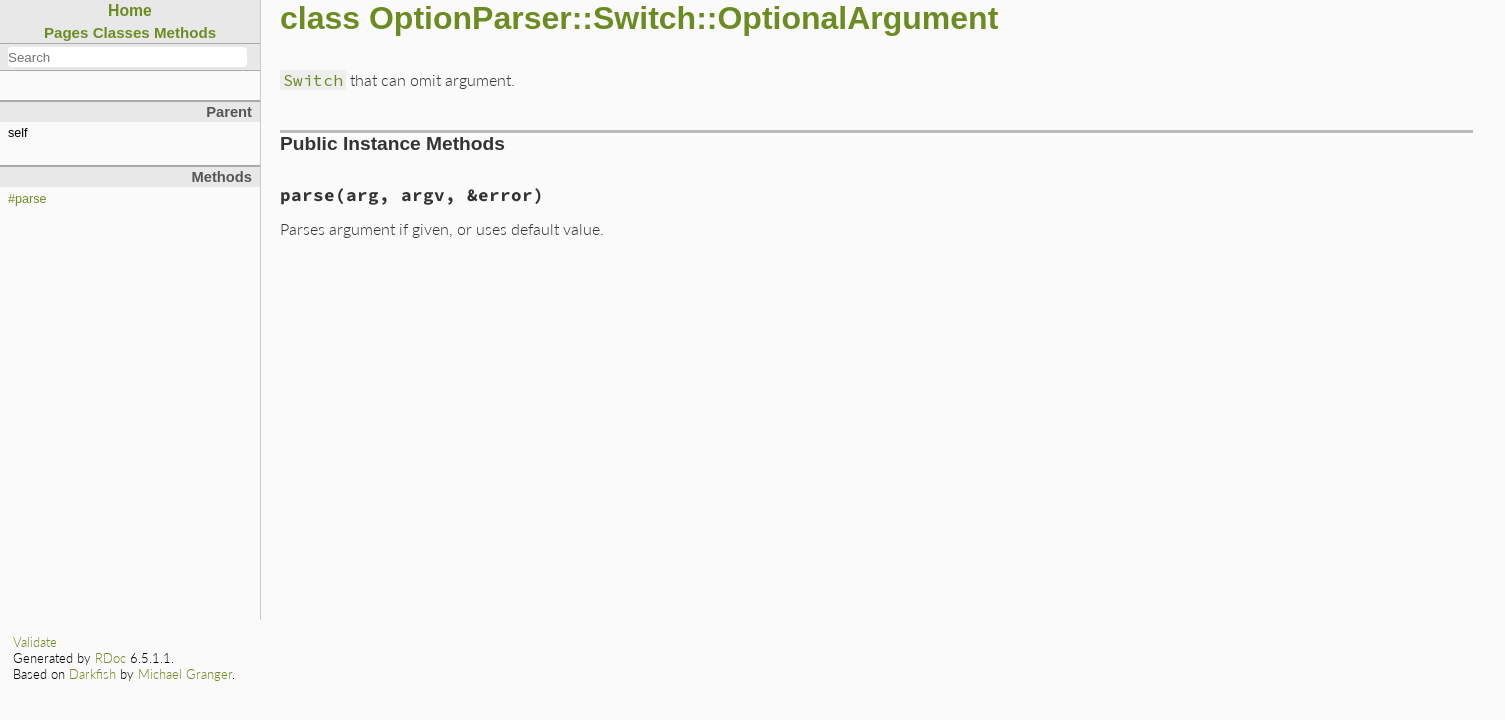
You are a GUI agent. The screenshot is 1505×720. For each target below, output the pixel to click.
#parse (27, 199)
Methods (185, 32)
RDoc (110, 658)
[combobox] (127, 57)
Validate (35, 642)
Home (130, 10)
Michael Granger (185, 674)
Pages (66, 32)
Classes (121, 32)
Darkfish (92, 674)
